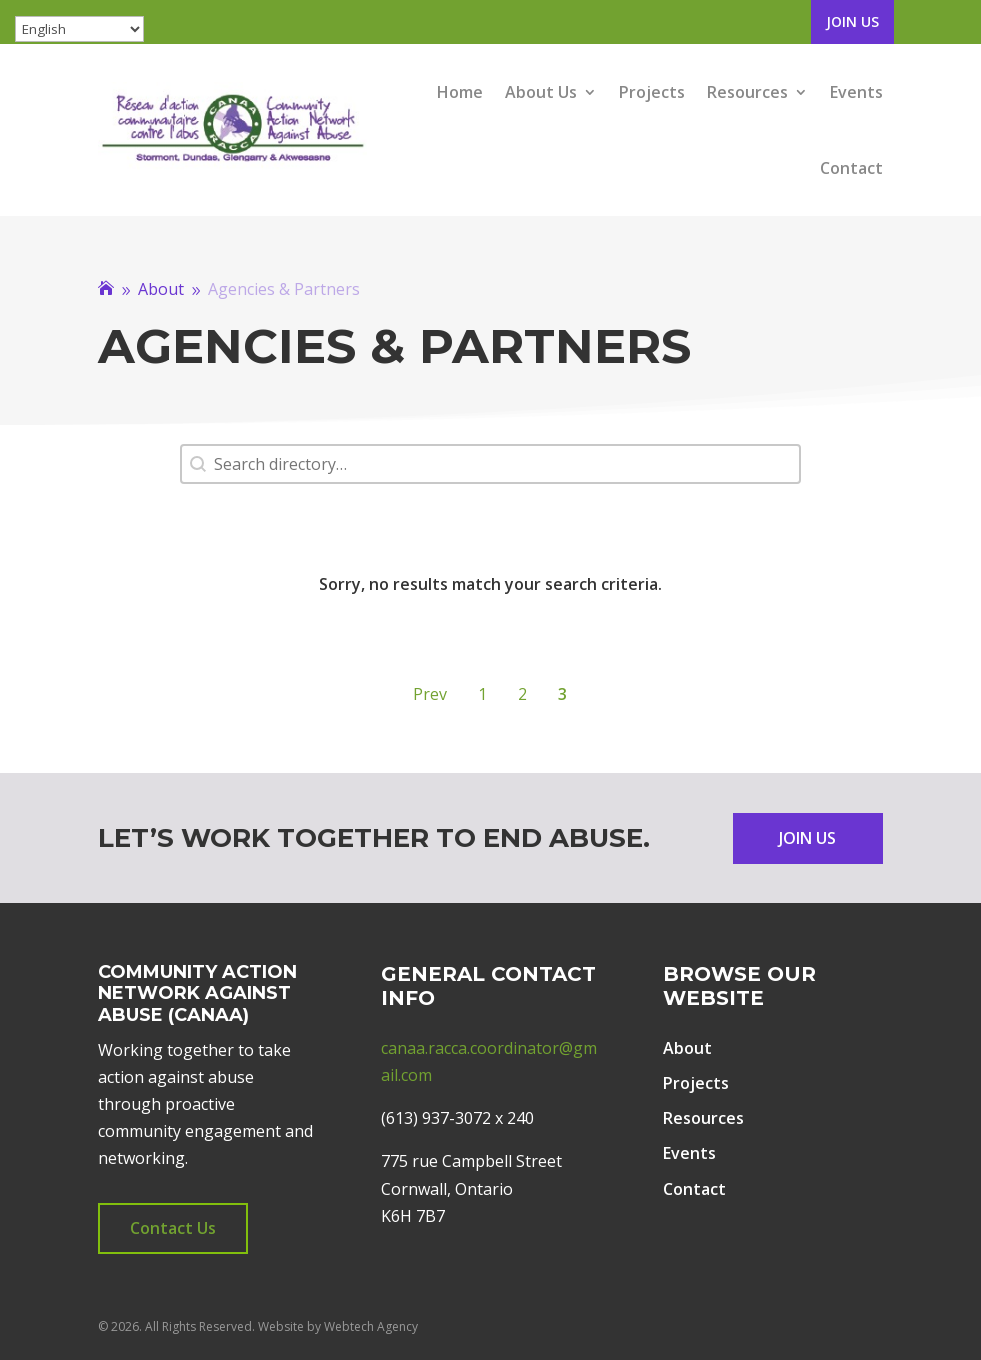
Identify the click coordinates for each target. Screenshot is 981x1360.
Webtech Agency (371, 1326)
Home (460, 92)
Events (856, 92)
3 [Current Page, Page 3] (562, 694)
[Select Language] (79, 29)
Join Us (852, 21)
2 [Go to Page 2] (522, 694)
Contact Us (173, 1228)
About (687, 1048)
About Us (541, 92)
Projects (652, 92)
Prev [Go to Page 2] (430, 694)
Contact (851, 168)
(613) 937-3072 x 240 (457, 1118)
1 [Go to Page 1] (482, 694)
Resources (747, 92)
